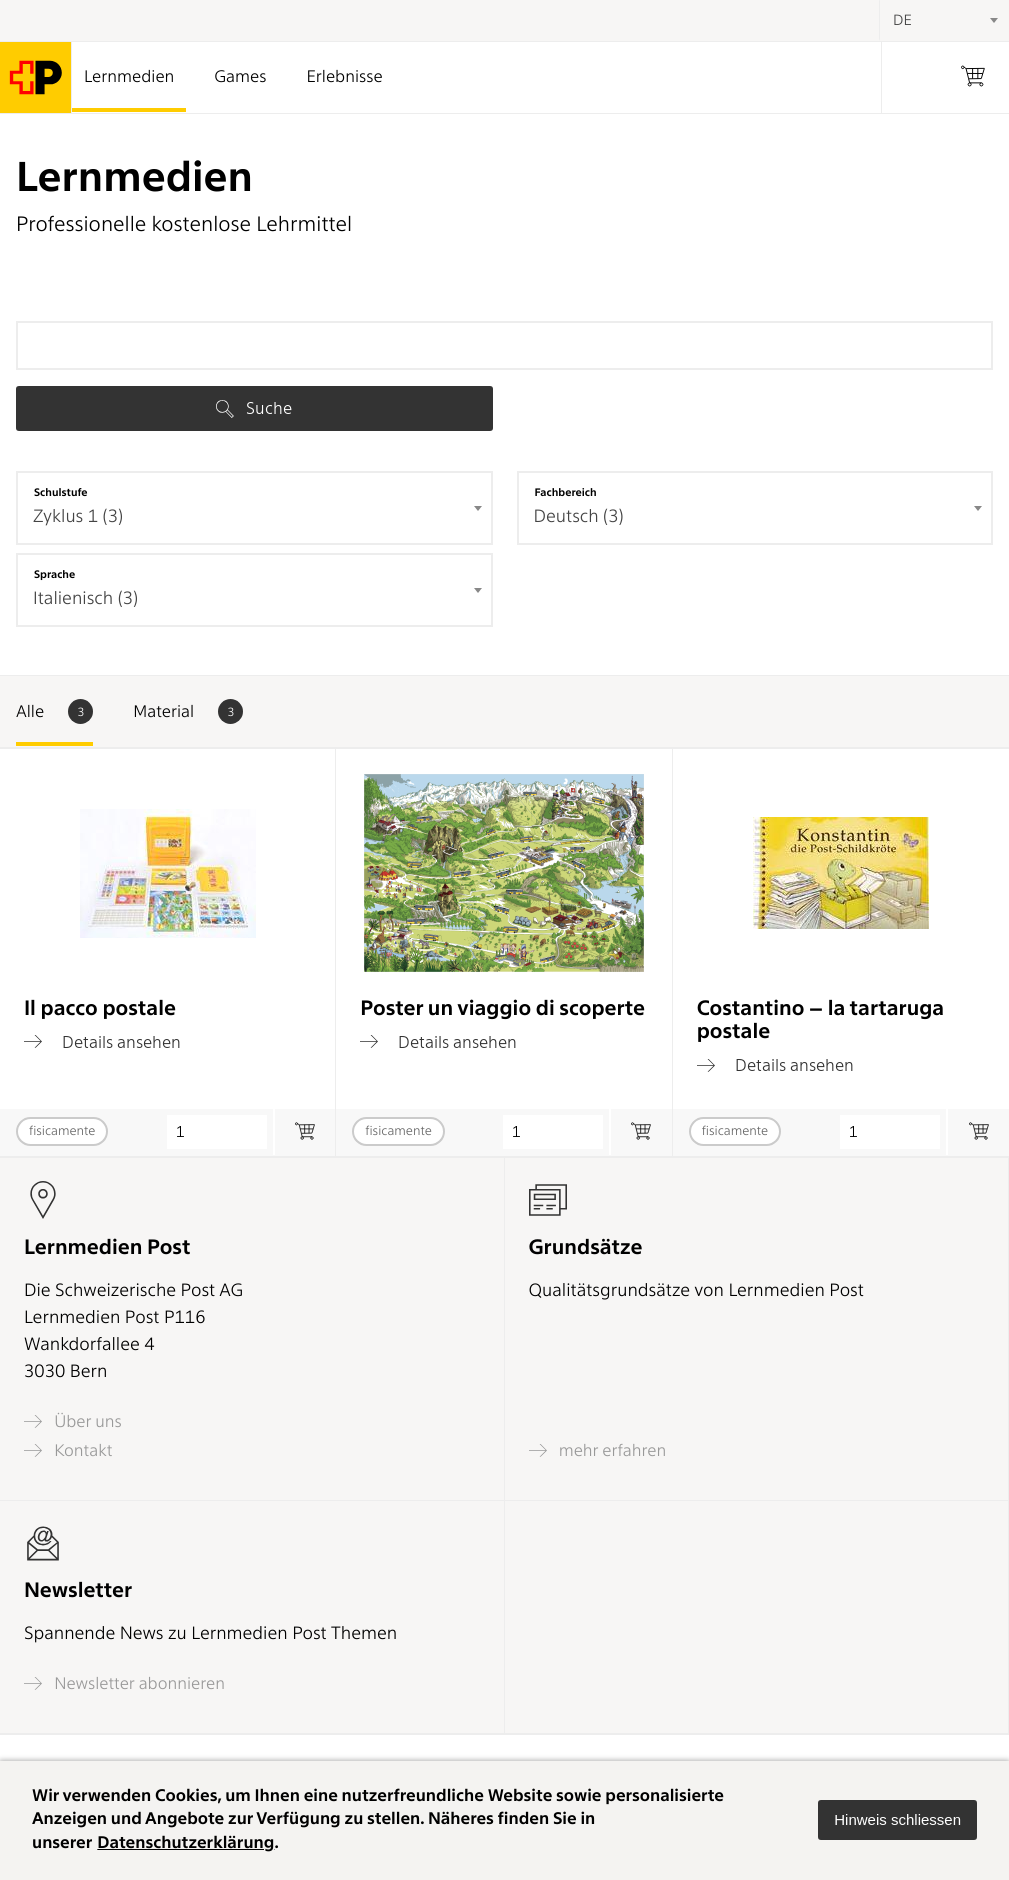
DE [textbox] (902, 20)
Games (240, 77)
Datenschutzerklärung (185, 1843)
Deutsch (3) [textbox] (579, 516)
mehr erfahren (598, 1450)
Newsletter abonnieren (124, 1683)
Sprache (54, 574)
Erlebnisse (344, 77)
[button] (897, 1820)
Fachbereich (566, 492)
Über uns (73, 1421)
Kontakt (68, 1450)
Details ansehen (102, 1042)
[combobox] (254, 508)
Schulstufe (61, 492)
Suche (254, 408)
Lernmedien (129, 77)
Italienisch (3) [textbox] (85, 598)
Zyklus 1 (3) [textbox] (78, 516)
